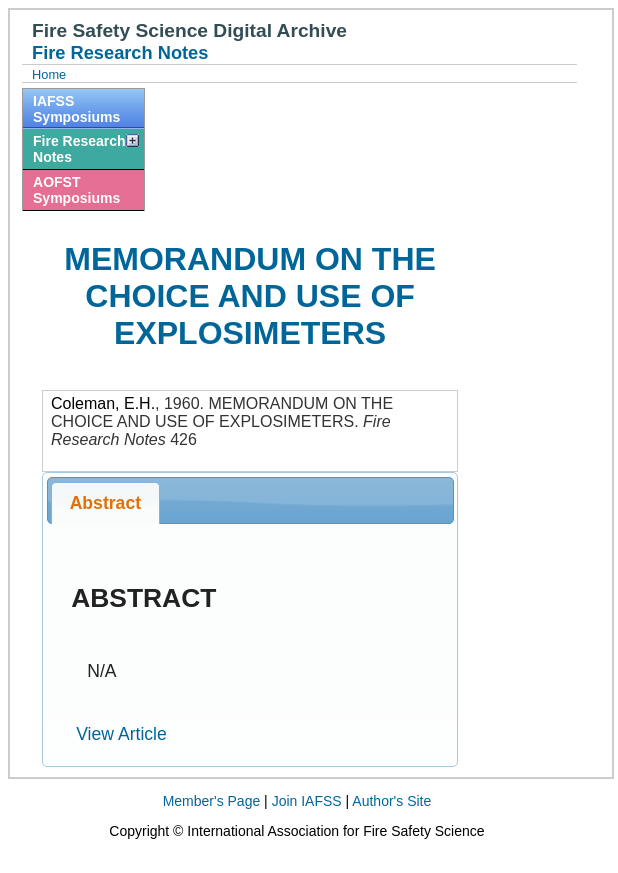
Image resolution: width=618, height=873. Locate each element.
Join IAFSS (307, 801)
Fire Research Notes (79, 149)
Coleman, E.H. (103, 403)
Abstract (105, 503)
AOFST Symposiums (76, 190)
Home (49, 74)
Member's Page (212, 801)
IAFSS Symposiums (76, 109)
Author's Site (391, 801)
